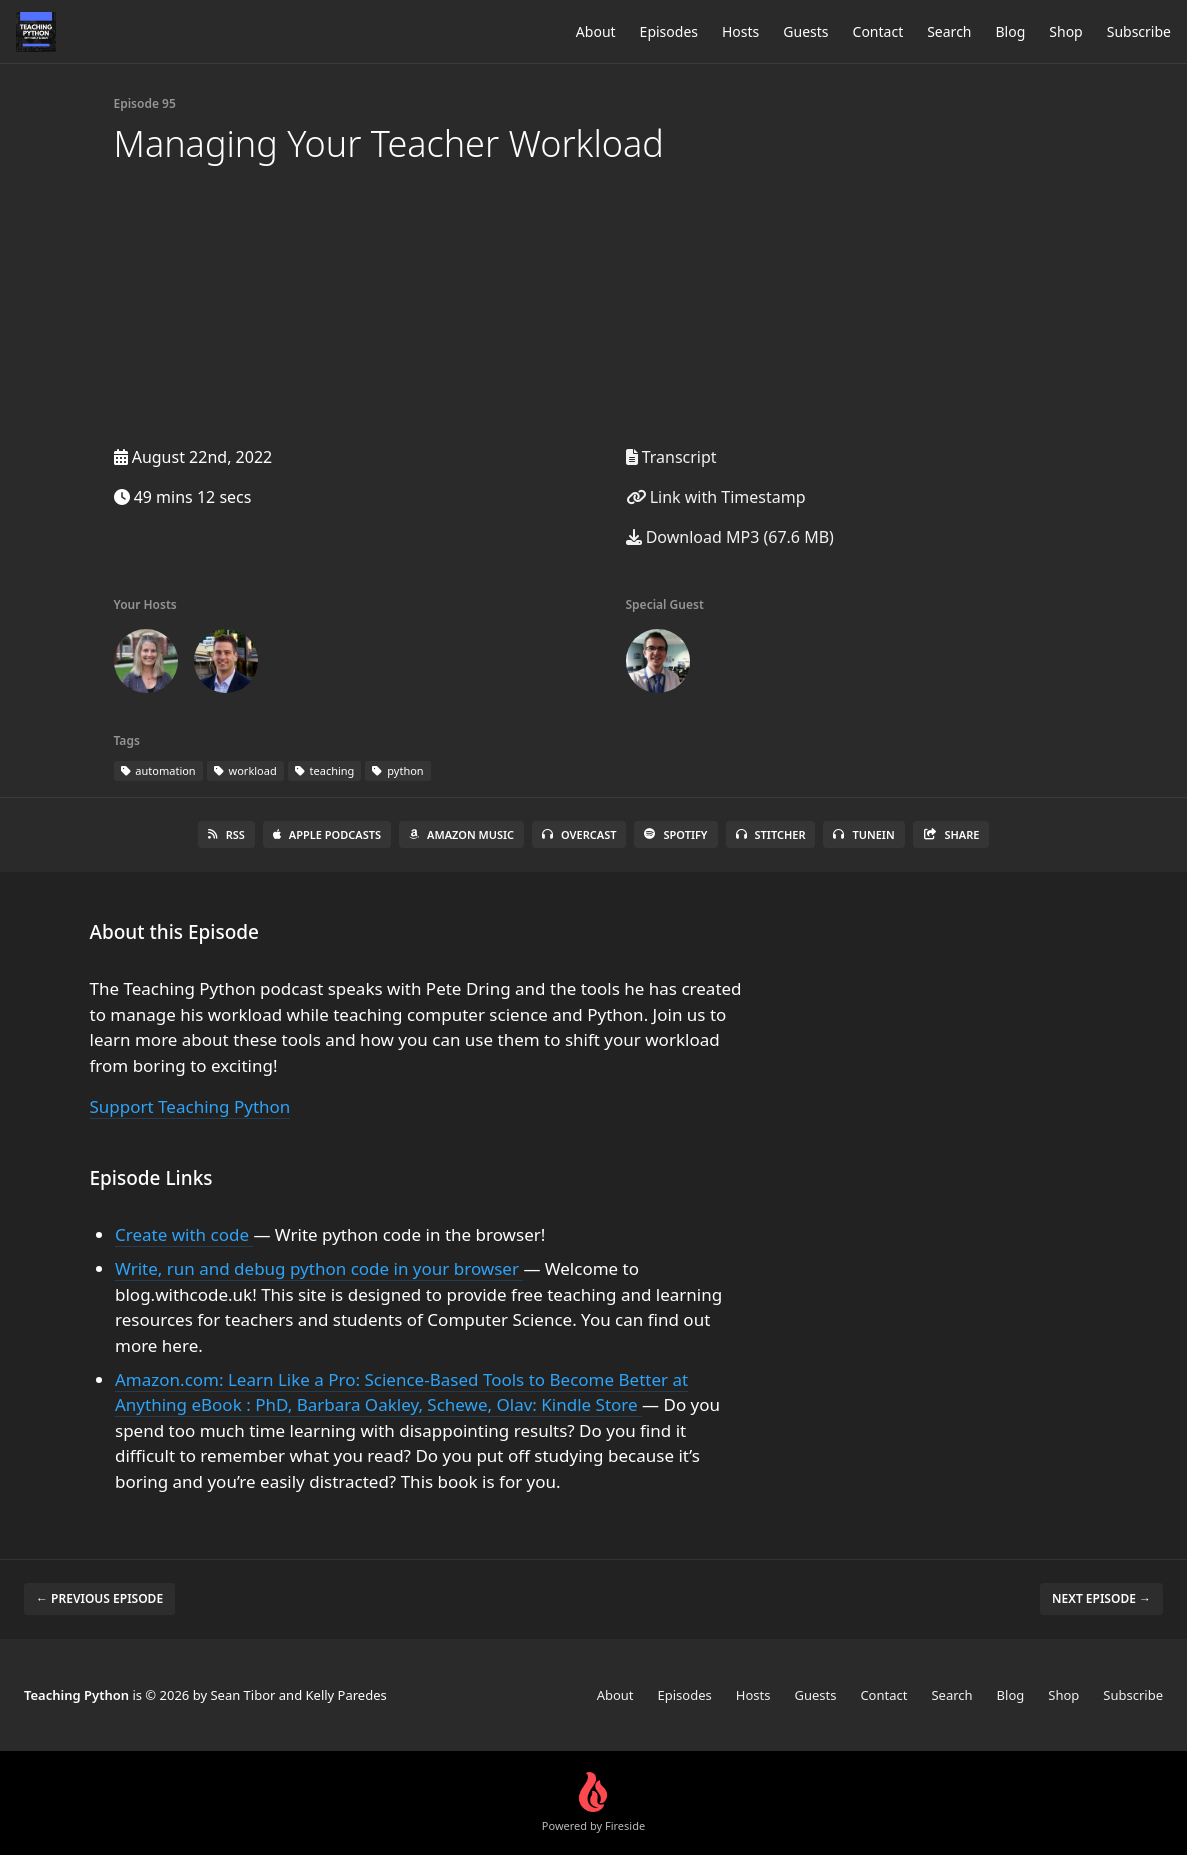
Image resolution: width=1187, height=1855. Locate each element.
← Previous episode (99, 1598)
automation (158, 770)
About (596, 31)
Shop (1065, 31)
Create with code (184, 1234)
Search (949, 31)
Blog (1011, 31)
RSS (226, 834)
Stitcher (771, 834)
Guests (805, 31)
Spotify (675, 834)
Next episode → (1101, 1598)
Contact (878, 31)
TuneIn (863, 834)
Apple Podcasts (327, 834)
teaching (325, 770)
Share (951, 834)
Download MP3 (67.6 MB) (730, 537)
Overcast (579, 834)
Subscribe (1139, 31)
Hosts (740, 31)
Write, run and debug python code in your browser (319, 1268)
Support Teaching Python (190, 1106)
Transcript (671, 457)
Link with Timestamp (716, 497)
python (397, 770)
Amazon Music (461, 834)
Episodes (669, 31)
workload (245, 770)
